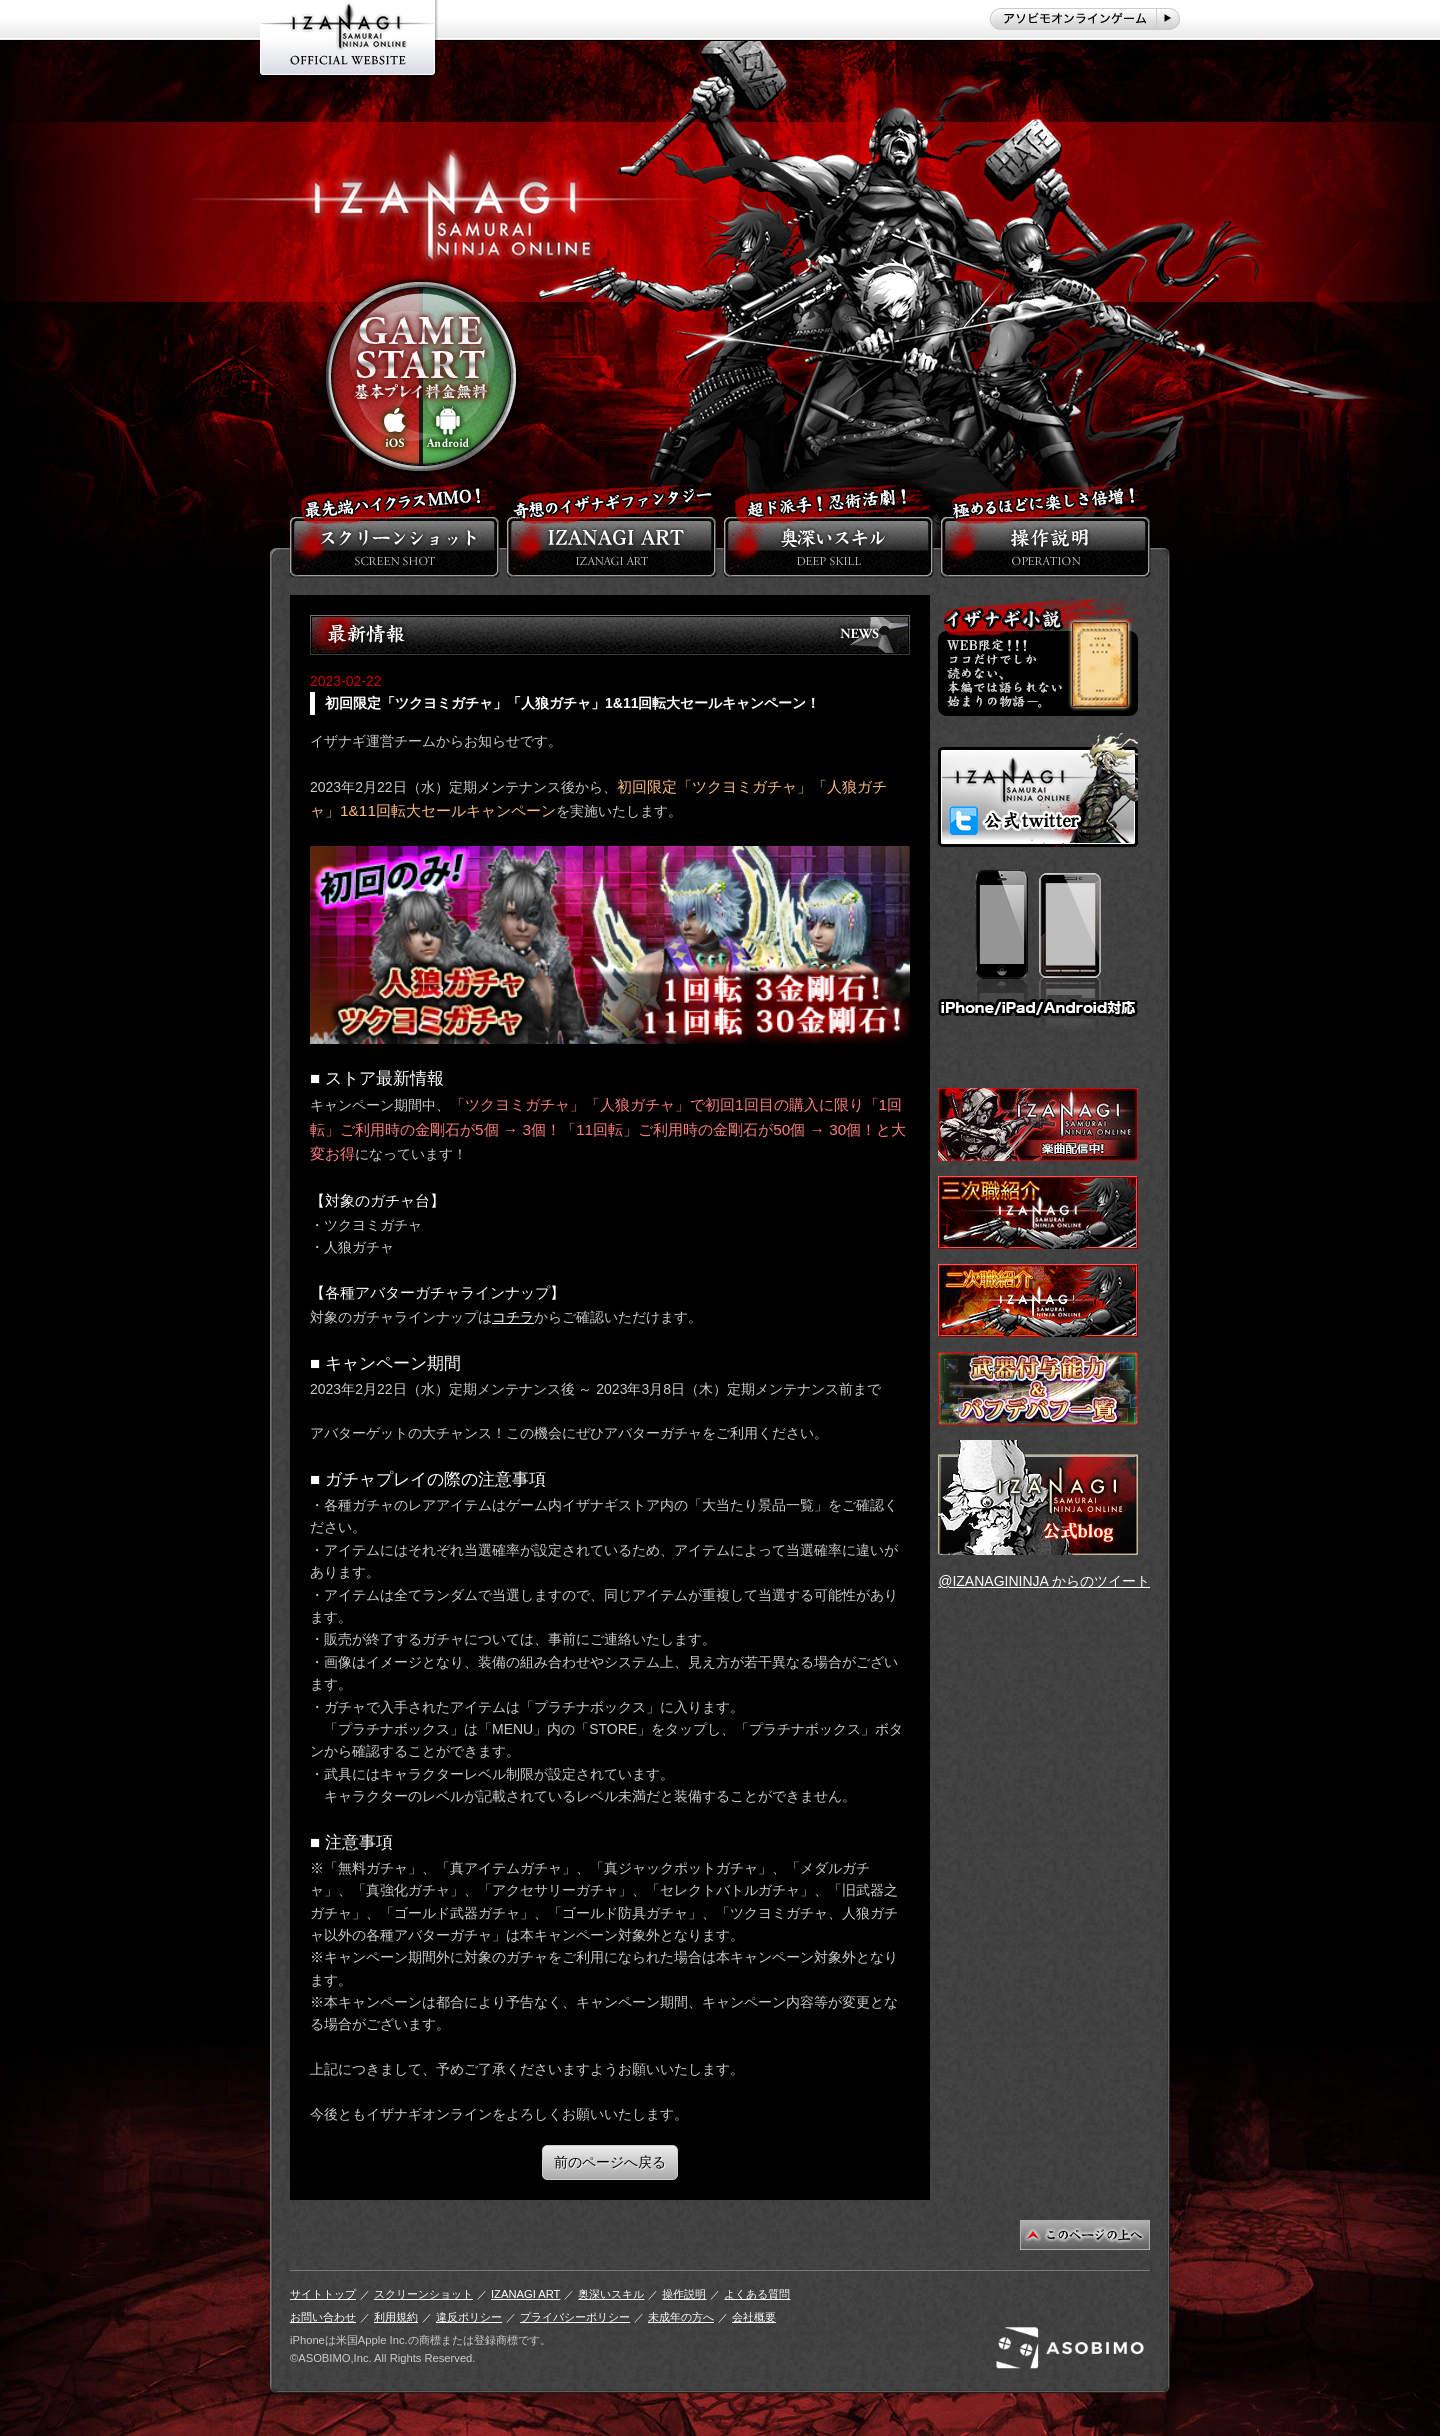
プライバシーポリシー (575, 2317)
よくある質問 (757, 2294)
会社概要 (754, 2317)
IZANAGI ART (525, 2294)
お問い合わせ (323, 2317)
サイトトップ (323, 2294)
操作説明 (684, 2294)
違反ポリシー (469, 2317)
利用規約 (396, 2317)
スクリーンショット (423, 2294)
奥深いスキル (611, 2294)
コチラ (513, 1317)
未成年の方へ (681, 2317)
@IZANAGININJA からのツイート (1044, 1581)
